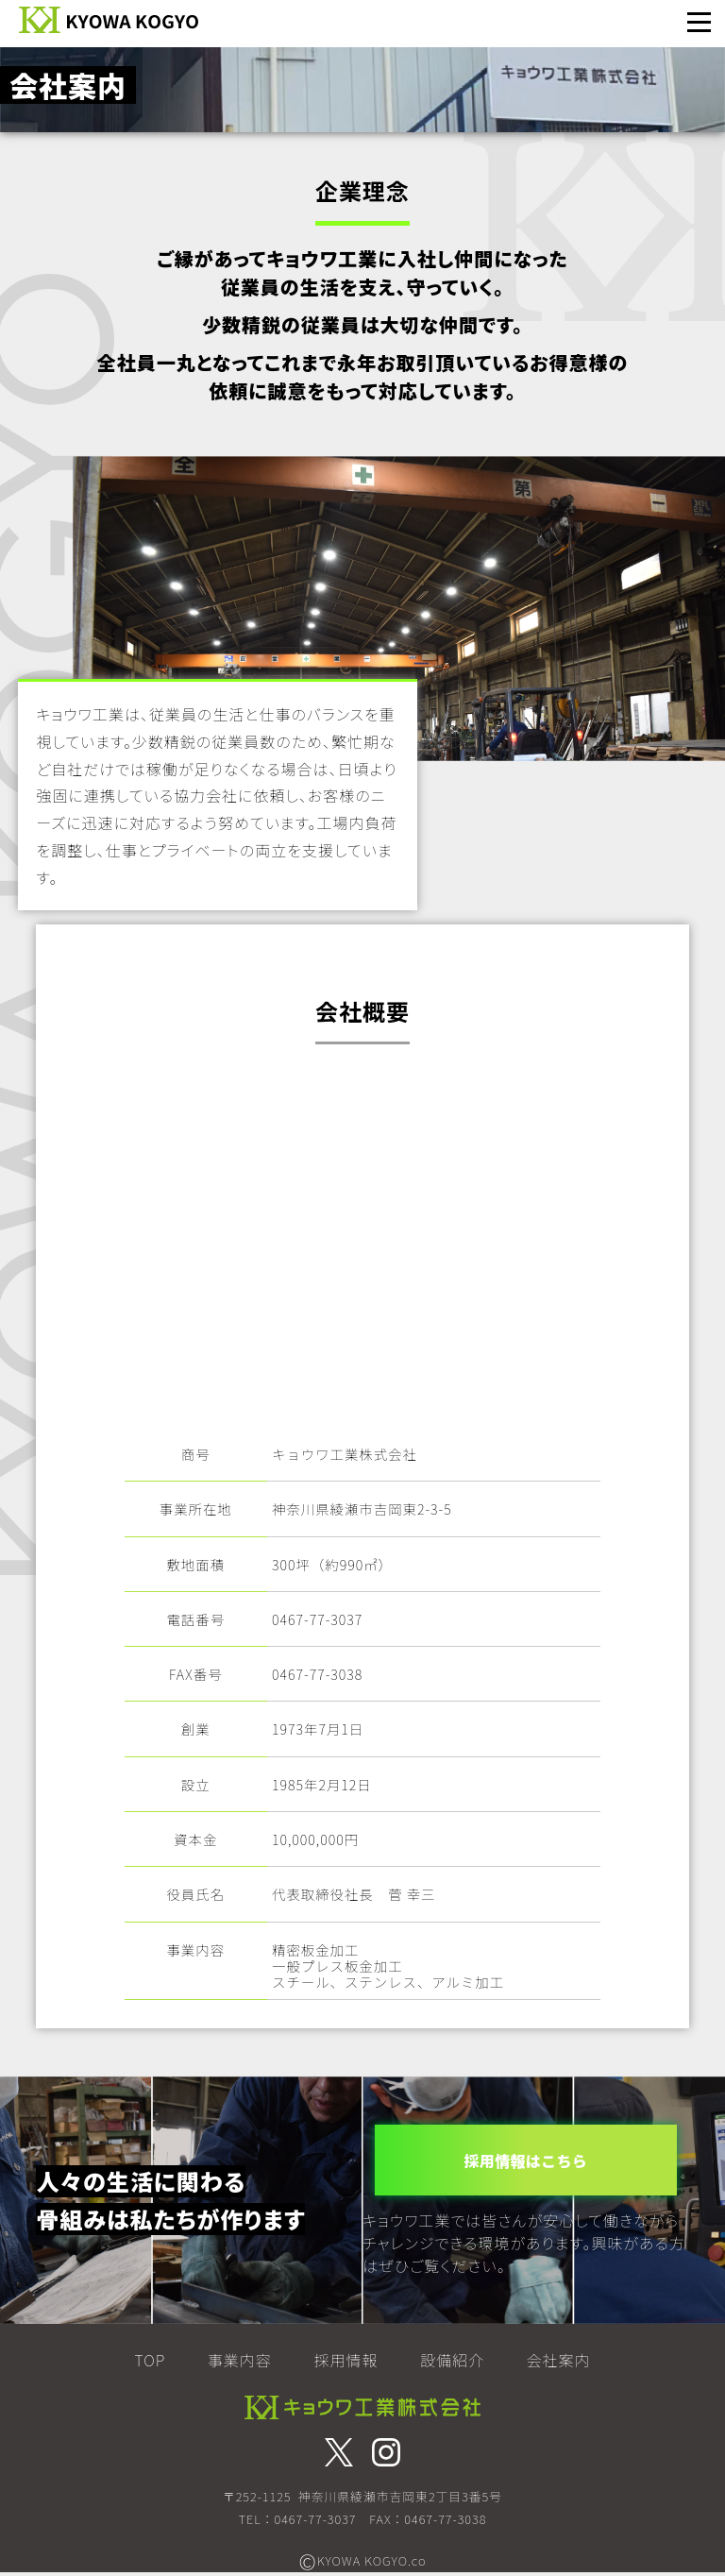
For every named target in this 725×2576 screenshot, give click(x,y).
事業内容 (240, 2359)
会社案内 (558, 2359)
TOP (150, 2359)
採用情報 (345, 2359)
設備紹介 (452, 2359)
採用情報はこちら (525, 2159)
